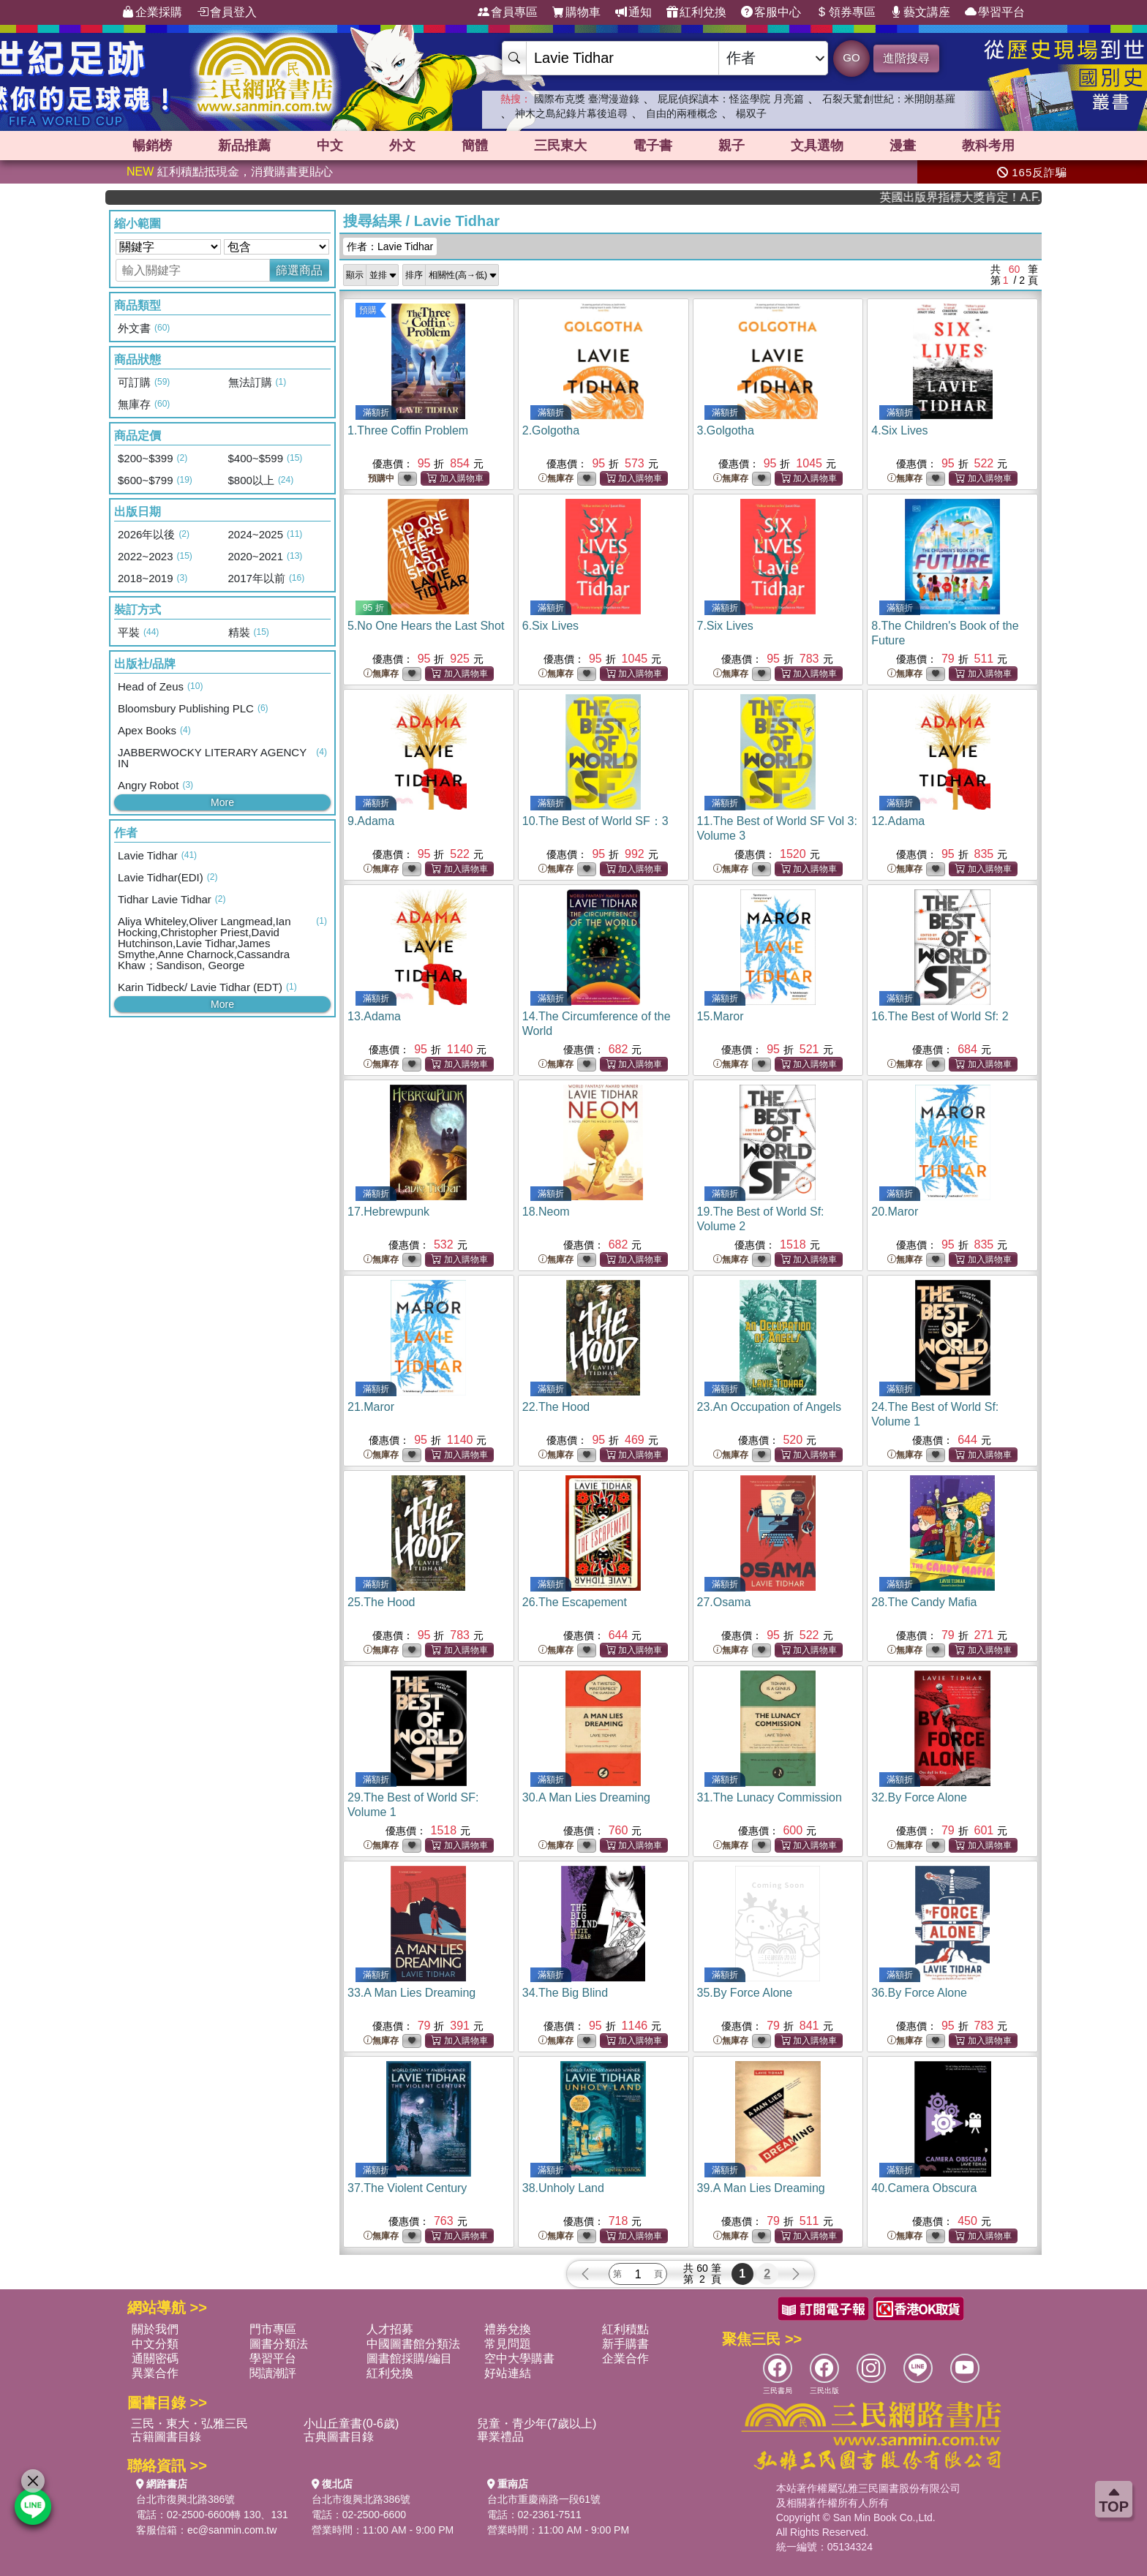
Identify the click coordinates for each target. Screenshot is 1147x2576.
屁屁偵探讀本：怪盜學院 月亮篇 (731, 99)
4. (899, 430)
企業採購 (152, 12)
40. (924, 2188)
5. (425, 625)
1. (407, 430)
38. (563, 2188)
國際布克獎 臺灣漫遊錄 (586, 99)
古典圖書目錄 (339, 2436)
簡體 (475, 145)
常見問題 (507, 2344)
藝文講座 (920, 12)
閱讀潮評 (272, 2373)
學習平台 (995, 12)
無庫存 (556, 478)
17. (388, 1211)
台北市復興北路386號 (185, 2499)
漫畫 (903, 145)
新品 (244, 145)
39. (761, 2188)
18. (546, 1211)
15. (720, 1016)
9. (370, 821)
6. (550, 625)
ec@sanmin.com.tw (232, 2530)
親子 (731, 145)
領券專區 (846, 12)
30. (586, 1797)
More (222, 802)
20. (894, 1211)
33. (411, 1992)
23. (769, 1407)
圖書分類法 (278, 2344)
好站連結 (507, 2373)
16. (939, 1016)
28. (924, 1602)
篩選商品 (299, 270)
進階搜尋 (906, 58)
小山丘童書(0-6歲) (351, 2423)
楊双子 (751, 113)
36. (919, 1992)
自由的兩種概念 (682, 113)
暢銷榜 (152, 145)
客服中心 (771, 12)
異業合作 (155, 2373)
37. (407, 2188)
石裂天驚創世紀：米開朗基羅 (888, 99)
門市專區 (272, 2329)
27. (724, 1602)
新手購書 (625, 2344)
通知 (633, 12)
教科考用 (988, 145)
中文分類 (155, 2344)
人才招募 (389, 2329)
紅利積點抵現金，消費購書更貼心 (230, 171)
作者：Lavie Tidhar (390, 246)
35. (745, 1992)
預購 (368, 310)
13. (374, 1016)
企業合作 (625, 2358)
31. (769, 1797)
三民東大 (560, 145)
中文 (330, 145)
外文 (402, 145)
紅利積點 (625, 2329)
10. (595, 821)
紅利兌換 (696, 12)
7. (725, 625)
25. (381, 1602)
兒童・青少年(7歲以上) (537, 2423)
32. (919, 1797)
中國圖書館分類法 (413, 2344)
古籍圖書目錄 (166, 2436)
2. (550, 430)
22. (556, 1407)
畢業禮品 (500, 2436)
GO (851, 57)
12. (898, 821)
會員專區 (508, 12)
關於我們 (155, 2329)
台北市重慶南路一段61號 (544, 2499)
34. (565, 1992)
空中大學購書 (519, 2358)
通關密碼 (155, 2358)
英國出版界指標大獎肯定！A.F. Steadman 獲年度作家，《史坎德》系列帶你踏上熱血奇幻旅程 (986, 197)
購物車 (576, 12)
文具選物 (817, 145)
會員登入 (227, 12)
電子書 (652, 145)
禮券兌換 (507, 2329)
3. (725, 430)
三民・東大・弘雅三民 (189, 2423)
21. (370, 1407)
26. (574, 1602)
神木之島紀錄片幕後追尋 (571, 113)
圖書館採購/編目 (408, 2358)
